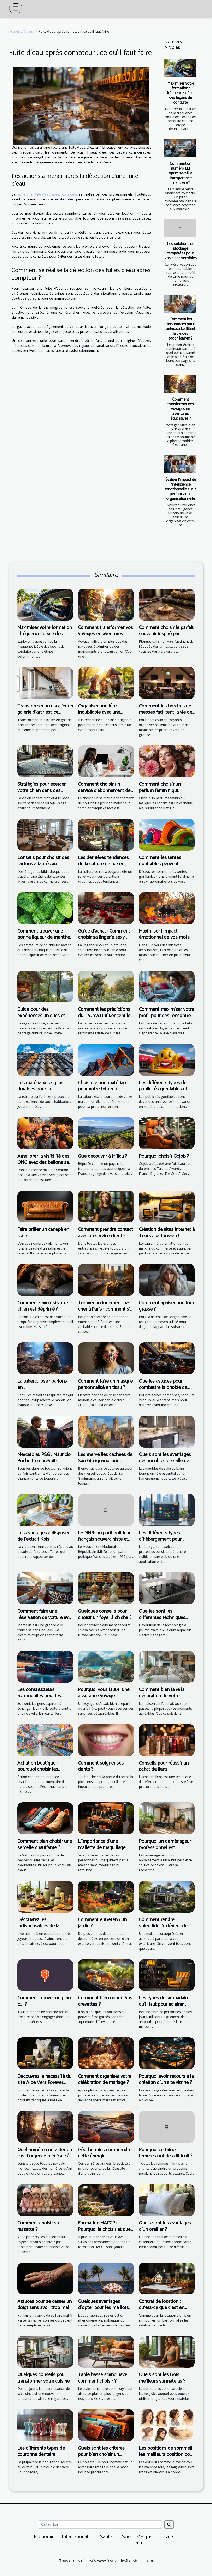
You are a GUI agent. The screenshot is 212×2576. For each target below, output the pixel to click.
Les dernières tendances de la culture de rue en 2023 (103, 864)
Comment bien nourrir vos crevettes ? (105, 2001)
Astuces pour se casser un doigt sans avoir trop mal (44, 2305)
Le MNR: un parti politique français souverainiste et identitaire (104, 1539)
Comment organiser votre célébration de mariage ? (104, 2079)
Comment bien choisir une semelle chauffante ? (44, 1844)
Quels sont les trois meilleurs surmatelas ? (162, 2378)
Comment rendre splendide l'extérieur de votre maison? (163, 1926)
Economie (44, 2537)
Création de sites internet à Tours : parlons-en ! (167, 1233)
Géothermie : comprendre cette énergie (104, 2153)
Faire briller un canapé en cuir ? (43, 1233)
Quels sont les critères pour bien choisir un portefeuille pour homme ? (105, 2454)
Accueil (14, 31)
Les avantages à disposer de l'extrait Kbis (43, 1536)
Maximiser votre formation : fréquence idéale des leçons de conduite (180, 93)
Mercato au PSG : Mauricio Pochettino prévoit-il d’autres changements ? (44, 1461)
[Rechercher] (100, 2524)
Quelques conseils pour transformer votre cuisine (43, 2378)
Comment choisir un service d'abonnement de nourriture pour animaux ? (104, 790)
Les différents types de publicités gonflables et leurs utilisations (163, 1089)
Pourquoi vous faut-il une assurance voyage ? (103, 1693)
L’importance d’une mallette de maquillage (101, 1844)
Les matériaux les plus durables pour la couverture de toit (40, 1089)
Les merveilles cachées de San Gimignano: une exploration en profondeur (105, 1461)
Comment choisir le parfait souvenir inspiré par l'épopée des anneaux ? (166, 634)
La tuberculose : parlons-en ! (43, 1384)
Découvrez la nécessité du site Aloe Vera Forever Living (44, 2082)
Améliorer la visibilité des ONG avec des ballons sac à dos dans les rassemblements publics (44, 1165)
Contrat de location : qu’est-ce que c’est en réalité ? (161, 2308)
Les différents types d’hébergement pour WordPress (160, 1539)
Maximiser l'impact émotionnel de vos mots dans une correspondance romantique (166, 940)
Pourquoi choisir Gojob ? (164, 1156)
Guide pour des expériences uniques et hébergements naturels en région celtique (44, 1018)
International (75, 2537)
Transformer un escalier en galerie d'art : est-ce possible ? (45, 712)
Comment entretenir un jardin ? (102, 1923)
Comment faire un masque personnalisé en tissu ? (105, 1384)
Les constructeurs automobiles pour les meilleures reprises (39, 1696)
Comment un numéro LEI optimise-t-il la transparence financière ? (180, 173)
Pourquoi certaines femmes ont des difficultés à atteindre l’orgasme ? (166, 2156)
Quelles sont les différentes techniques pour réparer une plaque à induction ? (165, 1620)
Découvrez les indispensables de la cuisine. (38, 1926)
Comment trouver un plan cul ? (44, 2001)
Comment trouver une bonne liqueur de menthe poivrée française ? (43, 937)
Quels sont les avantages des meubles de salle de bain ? (165, 1461)
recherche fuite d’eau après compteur (47, 194)
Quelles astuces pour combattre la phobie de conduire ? (163, 1387)
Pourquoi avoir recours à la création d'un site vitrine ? (166, 2079)
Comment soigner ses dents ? (101, 1766)
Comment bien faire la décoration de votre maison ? (161, 1696)
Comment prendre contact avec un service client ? (105, 1233)
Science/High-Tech (137, 2540)
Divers (29, 31)
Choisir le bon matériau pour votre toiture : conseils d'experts (102, 1089)
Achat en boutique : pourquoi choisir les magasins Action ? (37, 1769)
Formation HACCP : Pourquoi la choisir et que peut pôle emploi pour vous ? (104, 2232)
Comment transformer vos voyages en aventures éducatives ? (180, 409)
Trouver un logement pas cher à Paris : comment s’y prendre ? (105, 1309)
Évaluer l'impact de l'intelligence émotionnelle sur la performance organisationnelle (180, 489)
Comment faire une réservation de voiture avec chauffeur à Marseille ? (45, 1617)
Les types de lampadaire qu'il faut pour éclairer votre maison (164, 2004)
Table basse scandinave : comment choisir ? (103, 2378)
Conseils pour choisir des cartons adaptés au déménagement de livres (43, 864)
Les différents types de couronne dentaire (41, 2451)
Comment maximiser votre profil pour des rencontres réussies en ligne (166, 1015)
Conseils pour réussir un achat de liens (164, 1766)
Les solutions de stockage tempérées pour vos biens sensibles (181, 251)
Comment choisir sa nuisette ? (38, 2226)
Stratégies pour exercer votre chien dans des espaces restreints (41, 790)
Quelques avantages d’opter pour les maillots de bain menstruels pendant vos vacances (103, 2311)
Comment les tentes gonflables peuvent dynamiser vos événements (160, 867)
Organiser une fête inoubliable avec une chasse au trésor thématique (99, 715)
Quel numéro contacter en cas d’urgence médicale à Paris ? (44, 2156)
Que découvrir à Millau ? (102, 1156)
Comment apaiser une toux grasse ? (167, 1306)
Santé (106, 2537)
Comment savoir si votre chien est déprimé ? (42, 1306)
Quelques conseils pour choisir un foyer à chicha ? (104, 1614)
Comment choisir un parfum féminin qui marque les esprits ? (160, 790)
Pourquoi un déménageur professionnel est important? (165, 1847)
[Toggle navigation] (15, 8)
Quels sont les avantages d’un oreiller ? (165, 2226)
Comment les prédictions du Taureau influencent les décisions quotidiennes (105, 1015)
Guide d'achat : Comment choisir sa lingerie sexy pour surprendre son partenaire (104, 940)
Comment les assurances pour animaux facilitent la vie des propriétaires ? (180, 329)
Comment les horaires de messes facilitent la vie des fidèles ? (166, 712)
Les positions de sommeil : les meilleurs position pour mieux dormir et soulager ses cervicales (166, 2457)
